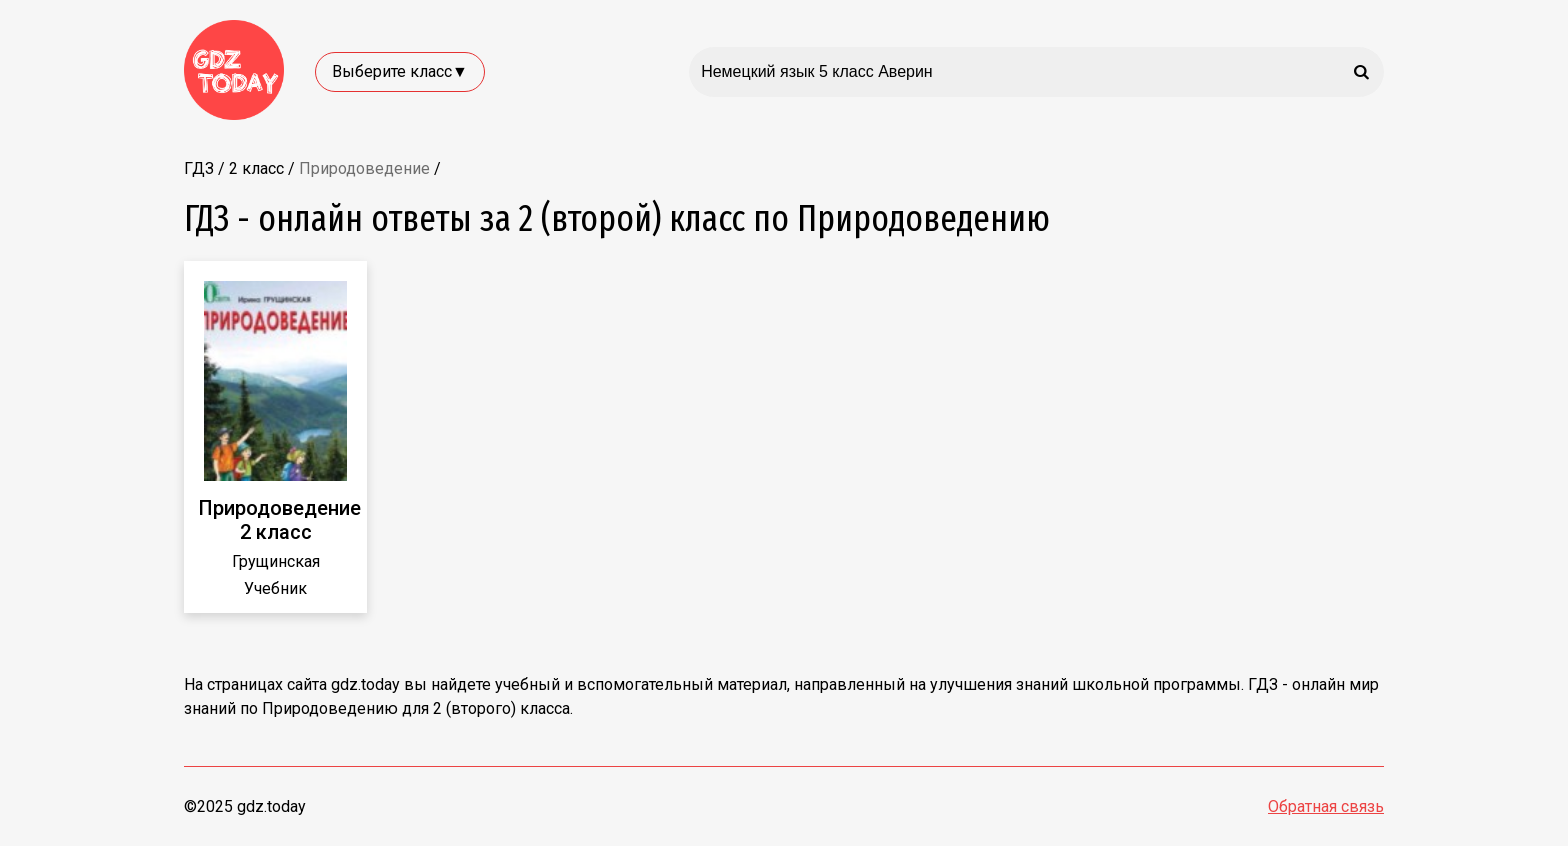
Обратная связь (1326, 806)
